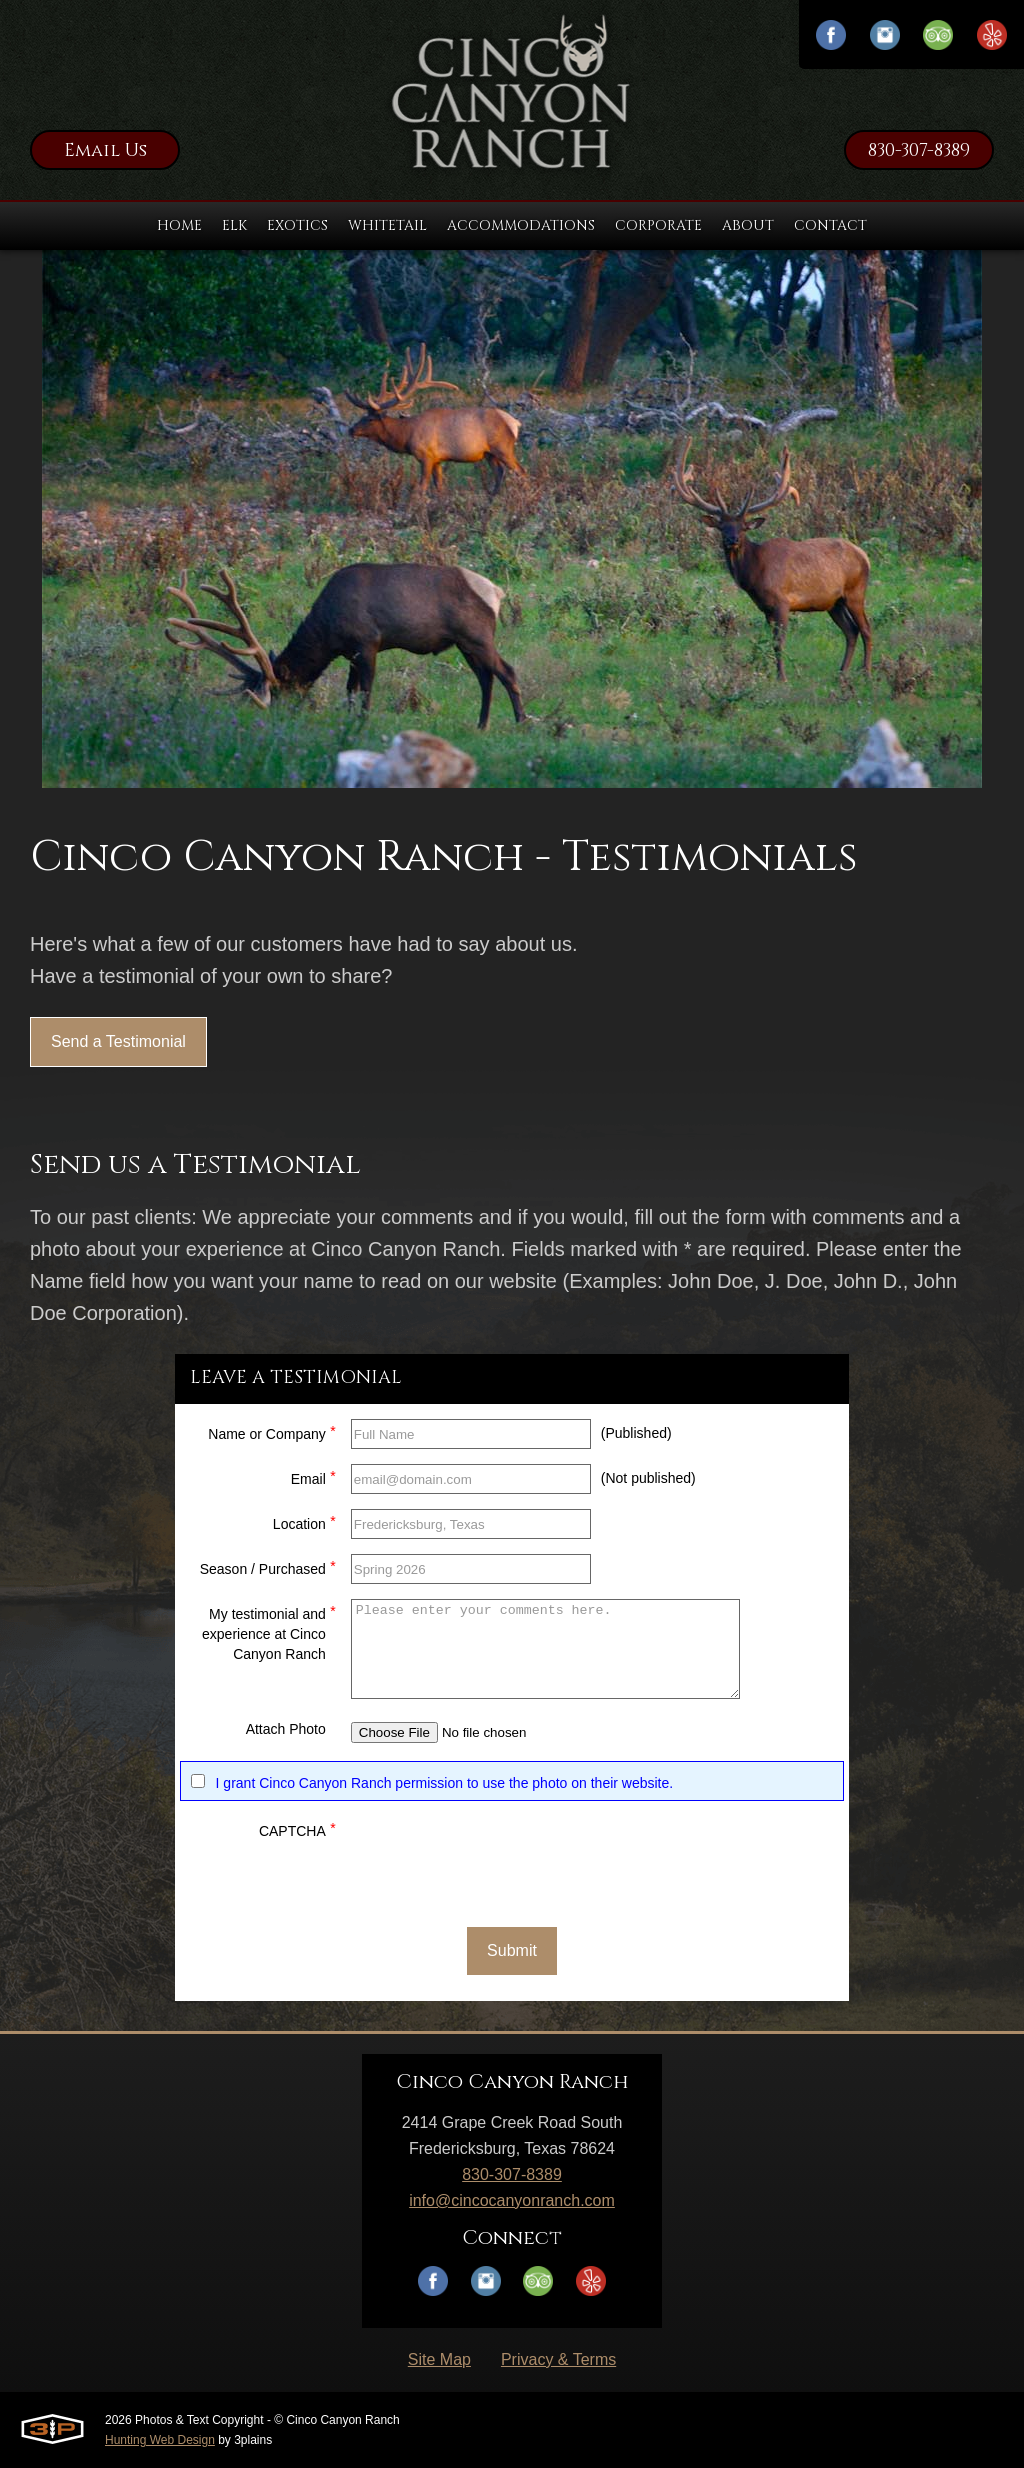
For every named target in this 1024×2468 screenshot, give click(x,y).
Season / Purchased (268, 1566)
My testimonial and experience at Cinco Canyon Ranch (269, 1631)
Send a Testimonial (118, 1041)
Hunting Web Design (160, 2440)
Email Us (105, 150)
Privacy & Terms (558, 2359)
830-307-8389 (919, 150)
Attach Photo (286, 1729)
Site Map (439, 2359)
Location (304, 1521)
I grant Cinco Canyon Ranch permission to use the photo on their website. (445, 1783)
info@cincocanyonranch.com (512, 2200)
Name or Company (272, 1431)
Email (313, 1476)
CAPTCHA (297, 1828)
